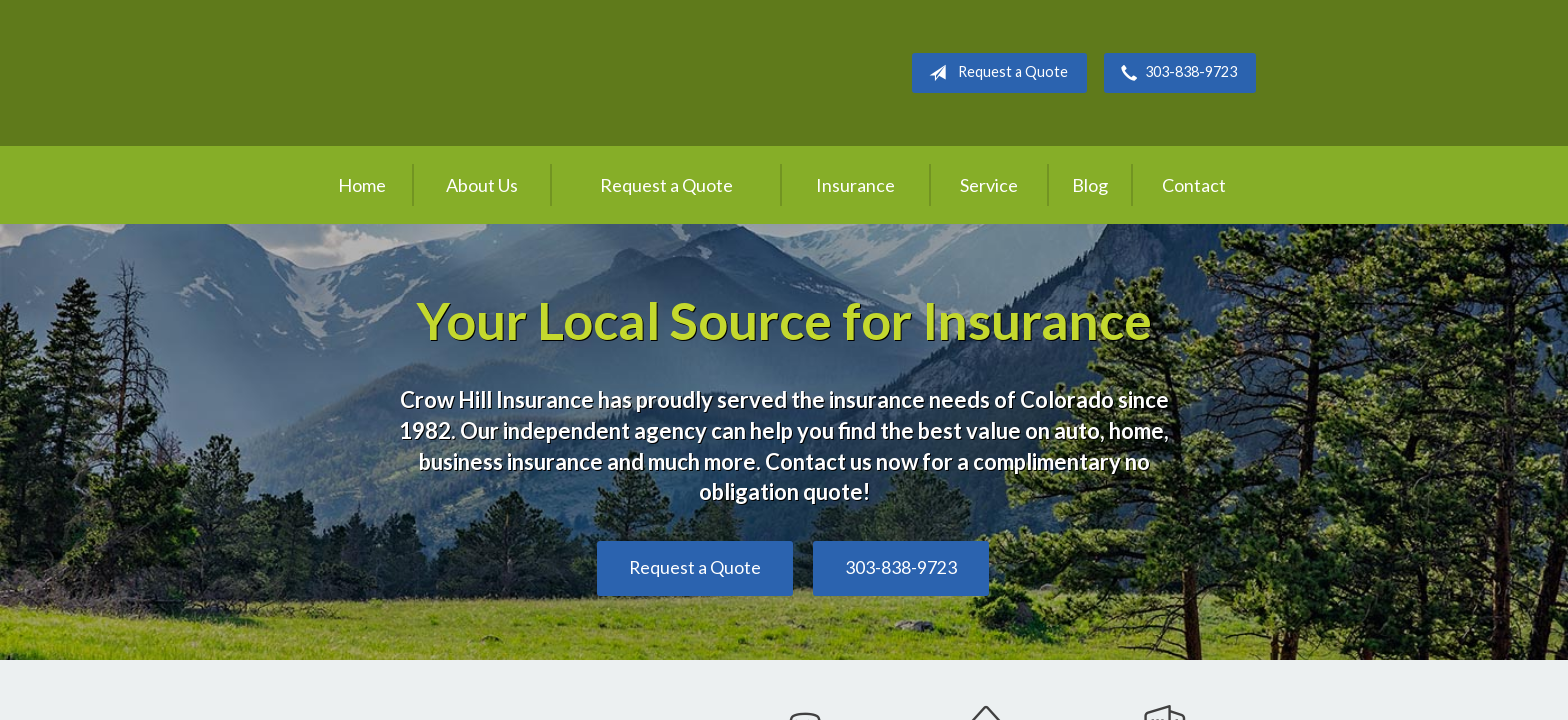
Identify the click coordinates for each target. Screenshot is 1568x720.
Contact (1194, 185)
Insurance (855, 185)
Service (989, 185)
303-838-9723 (1175, 73)
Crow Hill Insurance (473, 73)
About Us (482, 185)
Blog (1090, 185)
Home (362, 185)
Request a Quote (994, 73)
